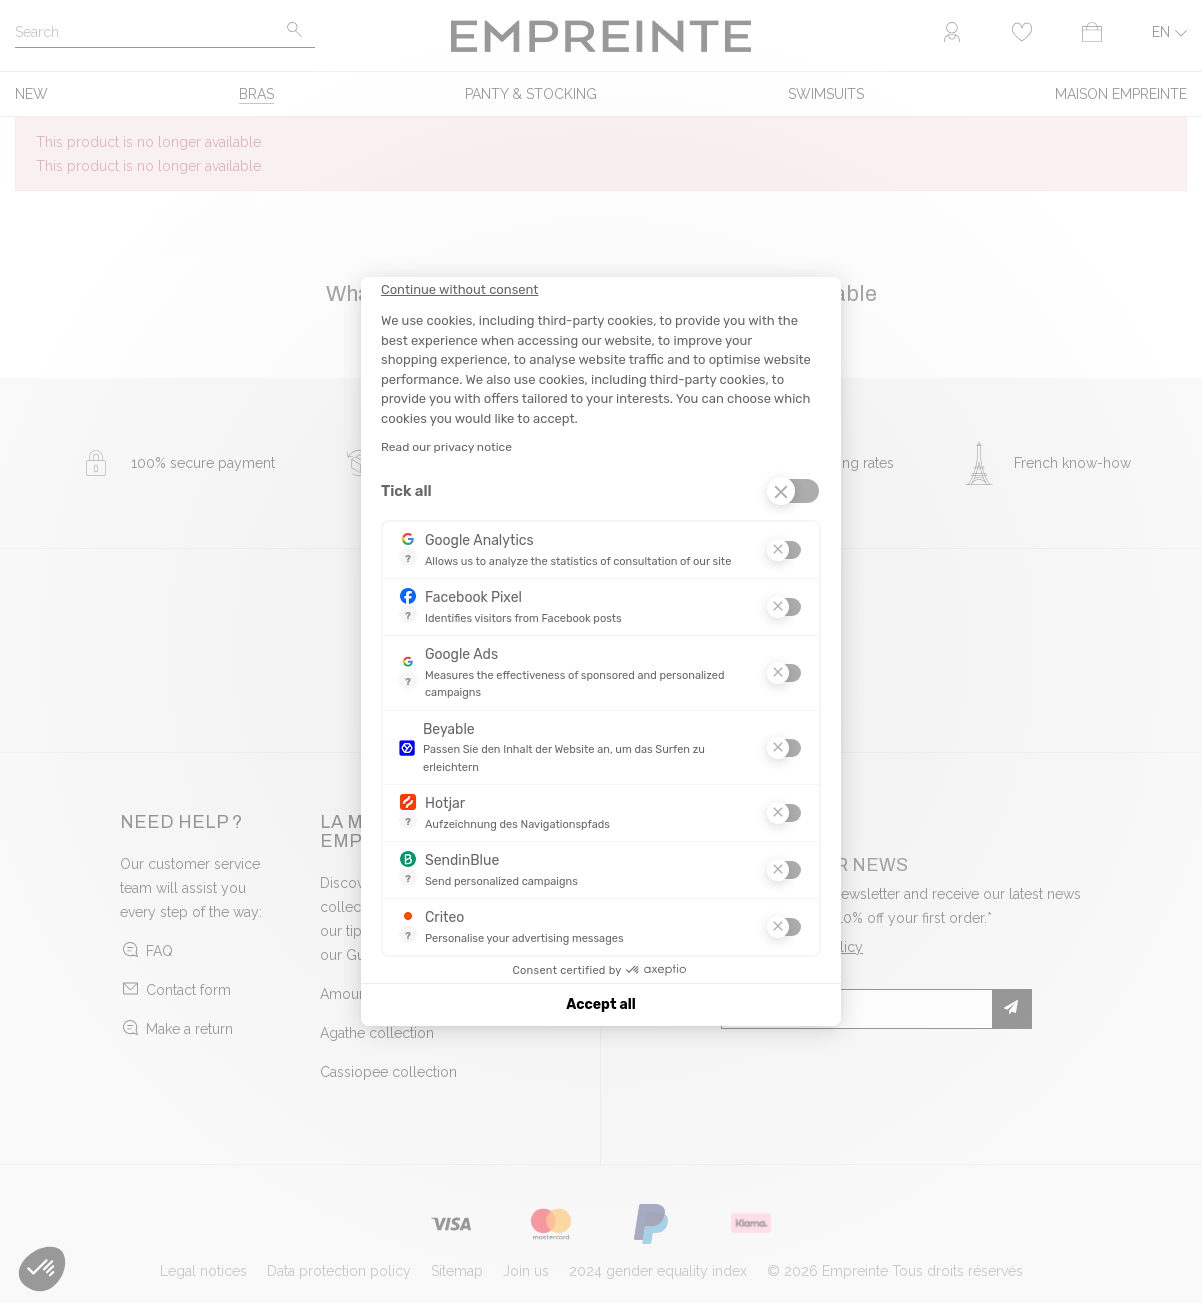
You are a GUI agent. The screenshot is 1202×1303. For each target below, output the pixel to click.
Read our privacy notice (446, 447)
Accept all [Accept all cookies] (600, 1004)
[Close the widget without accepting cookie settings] (459, 290)
